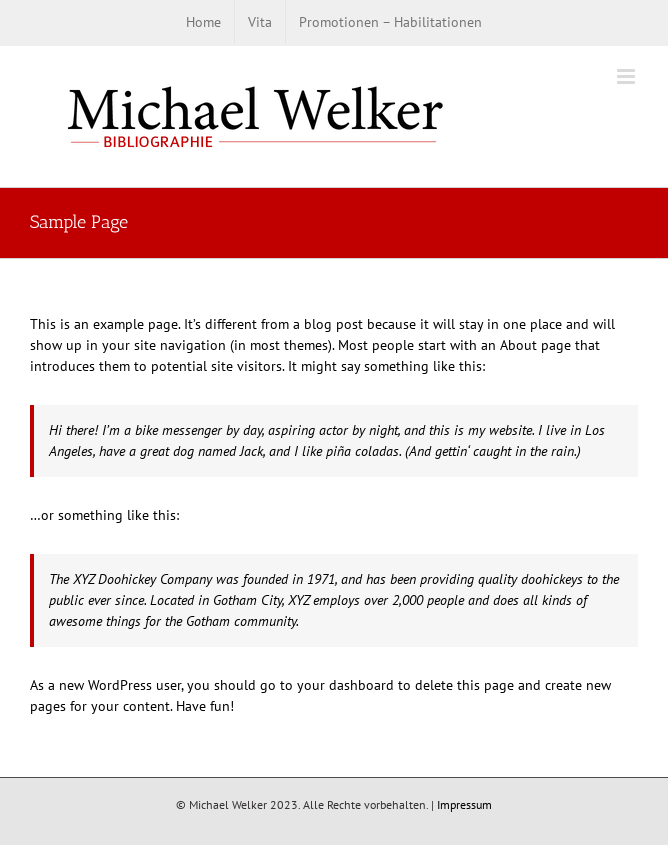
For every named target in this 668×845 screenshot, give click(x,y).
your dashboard (345, 685)
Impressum (464, 804)
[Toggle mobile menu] (627, 76)
